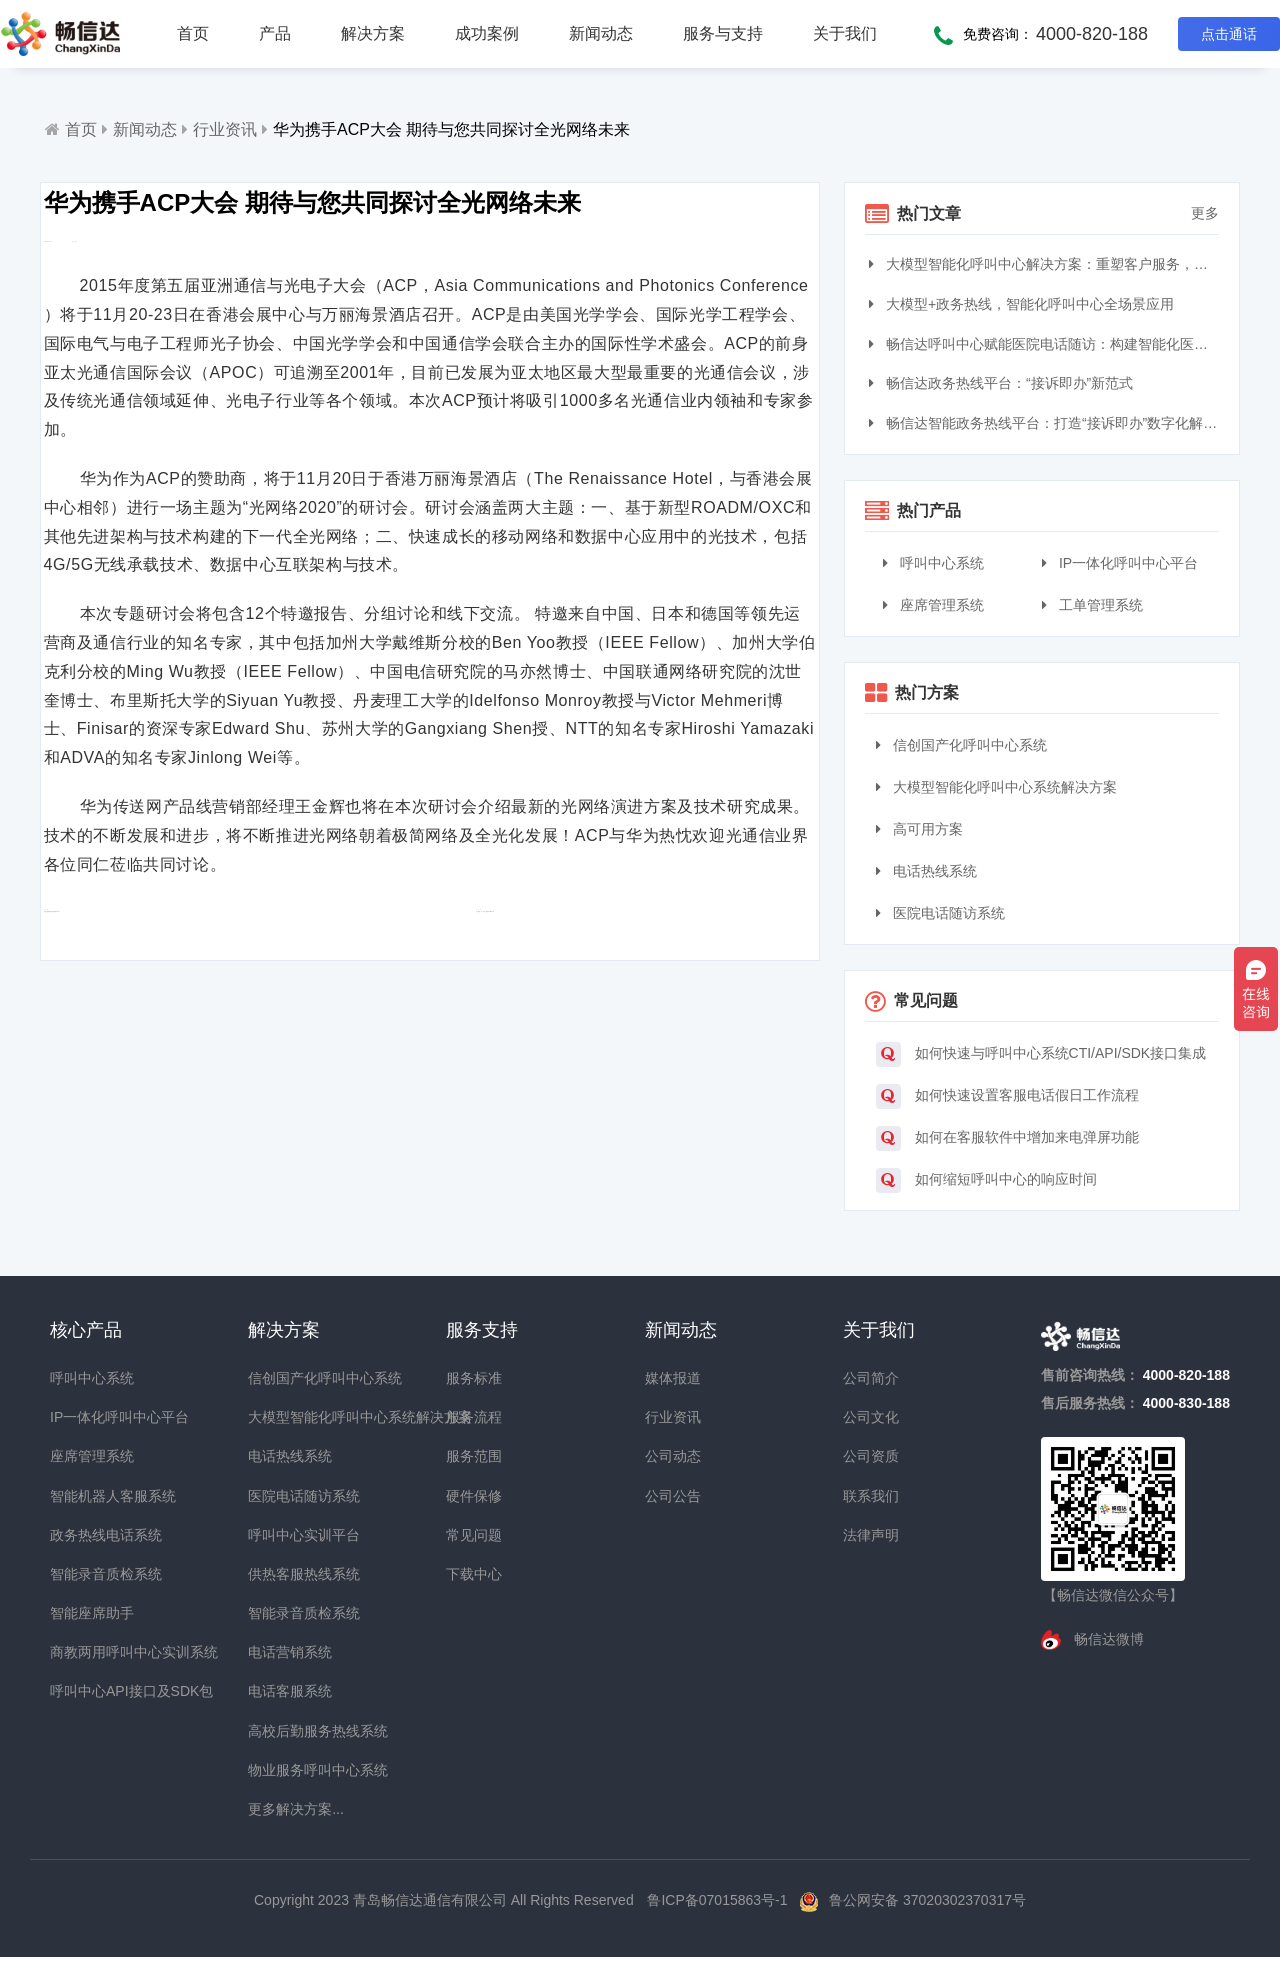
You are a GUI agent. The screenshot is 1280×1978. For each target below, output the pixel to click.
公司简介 (871, 1378)
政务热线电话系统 (86, 1535)
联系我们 (871, 1496)
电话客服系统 (284, 1691)
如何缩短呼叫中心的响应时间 (986, 1180)
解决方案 (373, 33)
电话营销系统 (284, 1652)
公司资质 (871, 1456)
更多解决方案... (284, 1809)
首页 (193, 33)
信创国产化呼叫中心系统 (961, 745)
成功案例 (487, 33)
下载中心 (474, 1574)
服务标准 (474, 1378)
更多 (1205, 213)
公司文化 (871, 1417)
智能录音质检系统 (86, 1574)
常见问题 (474, 1535)
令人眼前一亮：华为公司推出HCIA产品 (593, 980)
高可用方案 (919, 829)
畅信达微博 (1107, 1639)
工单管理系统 (1092, 605)
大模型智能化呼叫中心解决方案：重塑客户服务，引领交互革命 (1046, 264)
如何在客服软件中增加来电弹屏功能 (1007, 1138)
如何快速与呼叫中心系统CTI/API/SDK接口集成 (1041, 1054)
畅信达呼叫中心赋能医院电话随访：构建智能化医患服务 (1046, 344)
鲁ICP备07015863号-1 (719, 1900)
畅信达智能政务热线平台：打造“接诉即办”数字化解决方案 (1046, 423)
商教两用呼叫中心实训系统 (86, 1652)
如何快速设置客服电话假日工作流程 (1007, 1096)
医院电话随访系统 (940, 913)
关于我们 (845, 33)
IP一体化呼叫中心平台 (1120, 563)
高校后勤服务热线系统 (284, 1731)
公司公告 (673, 1496)
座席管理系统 (933, 605)
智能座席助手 (86, 1613)
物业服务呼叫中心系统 (284, 1770)
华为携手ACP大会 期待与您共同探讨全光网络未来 (451, 129)
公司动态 (673, 1456)
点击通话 (1229, 34)
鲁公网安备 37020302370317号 (927, 1900)
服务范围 (474, 1456)
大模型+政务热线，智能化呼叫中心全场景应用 (1024, 304)
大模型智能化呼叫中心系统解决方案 (996, 787)
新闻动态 (601, 33)
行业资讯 (225, 129)
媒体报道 (673, 1378)
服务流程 (474, 1417)
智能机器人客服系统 (86, 1496)
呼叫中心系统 (933, 563)
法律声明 (871, 1535)
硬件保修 (474, 1496)
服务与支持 (723, 33)
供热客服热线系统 (284, 1574)
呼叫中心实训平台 (284, 1535)
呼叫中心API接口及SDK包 (86, 1691)
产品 (275, 33)
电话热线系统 (926, 871)
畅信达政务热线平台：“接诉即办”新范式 (1003, 383)
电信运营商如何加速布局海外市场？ (193, 980)
